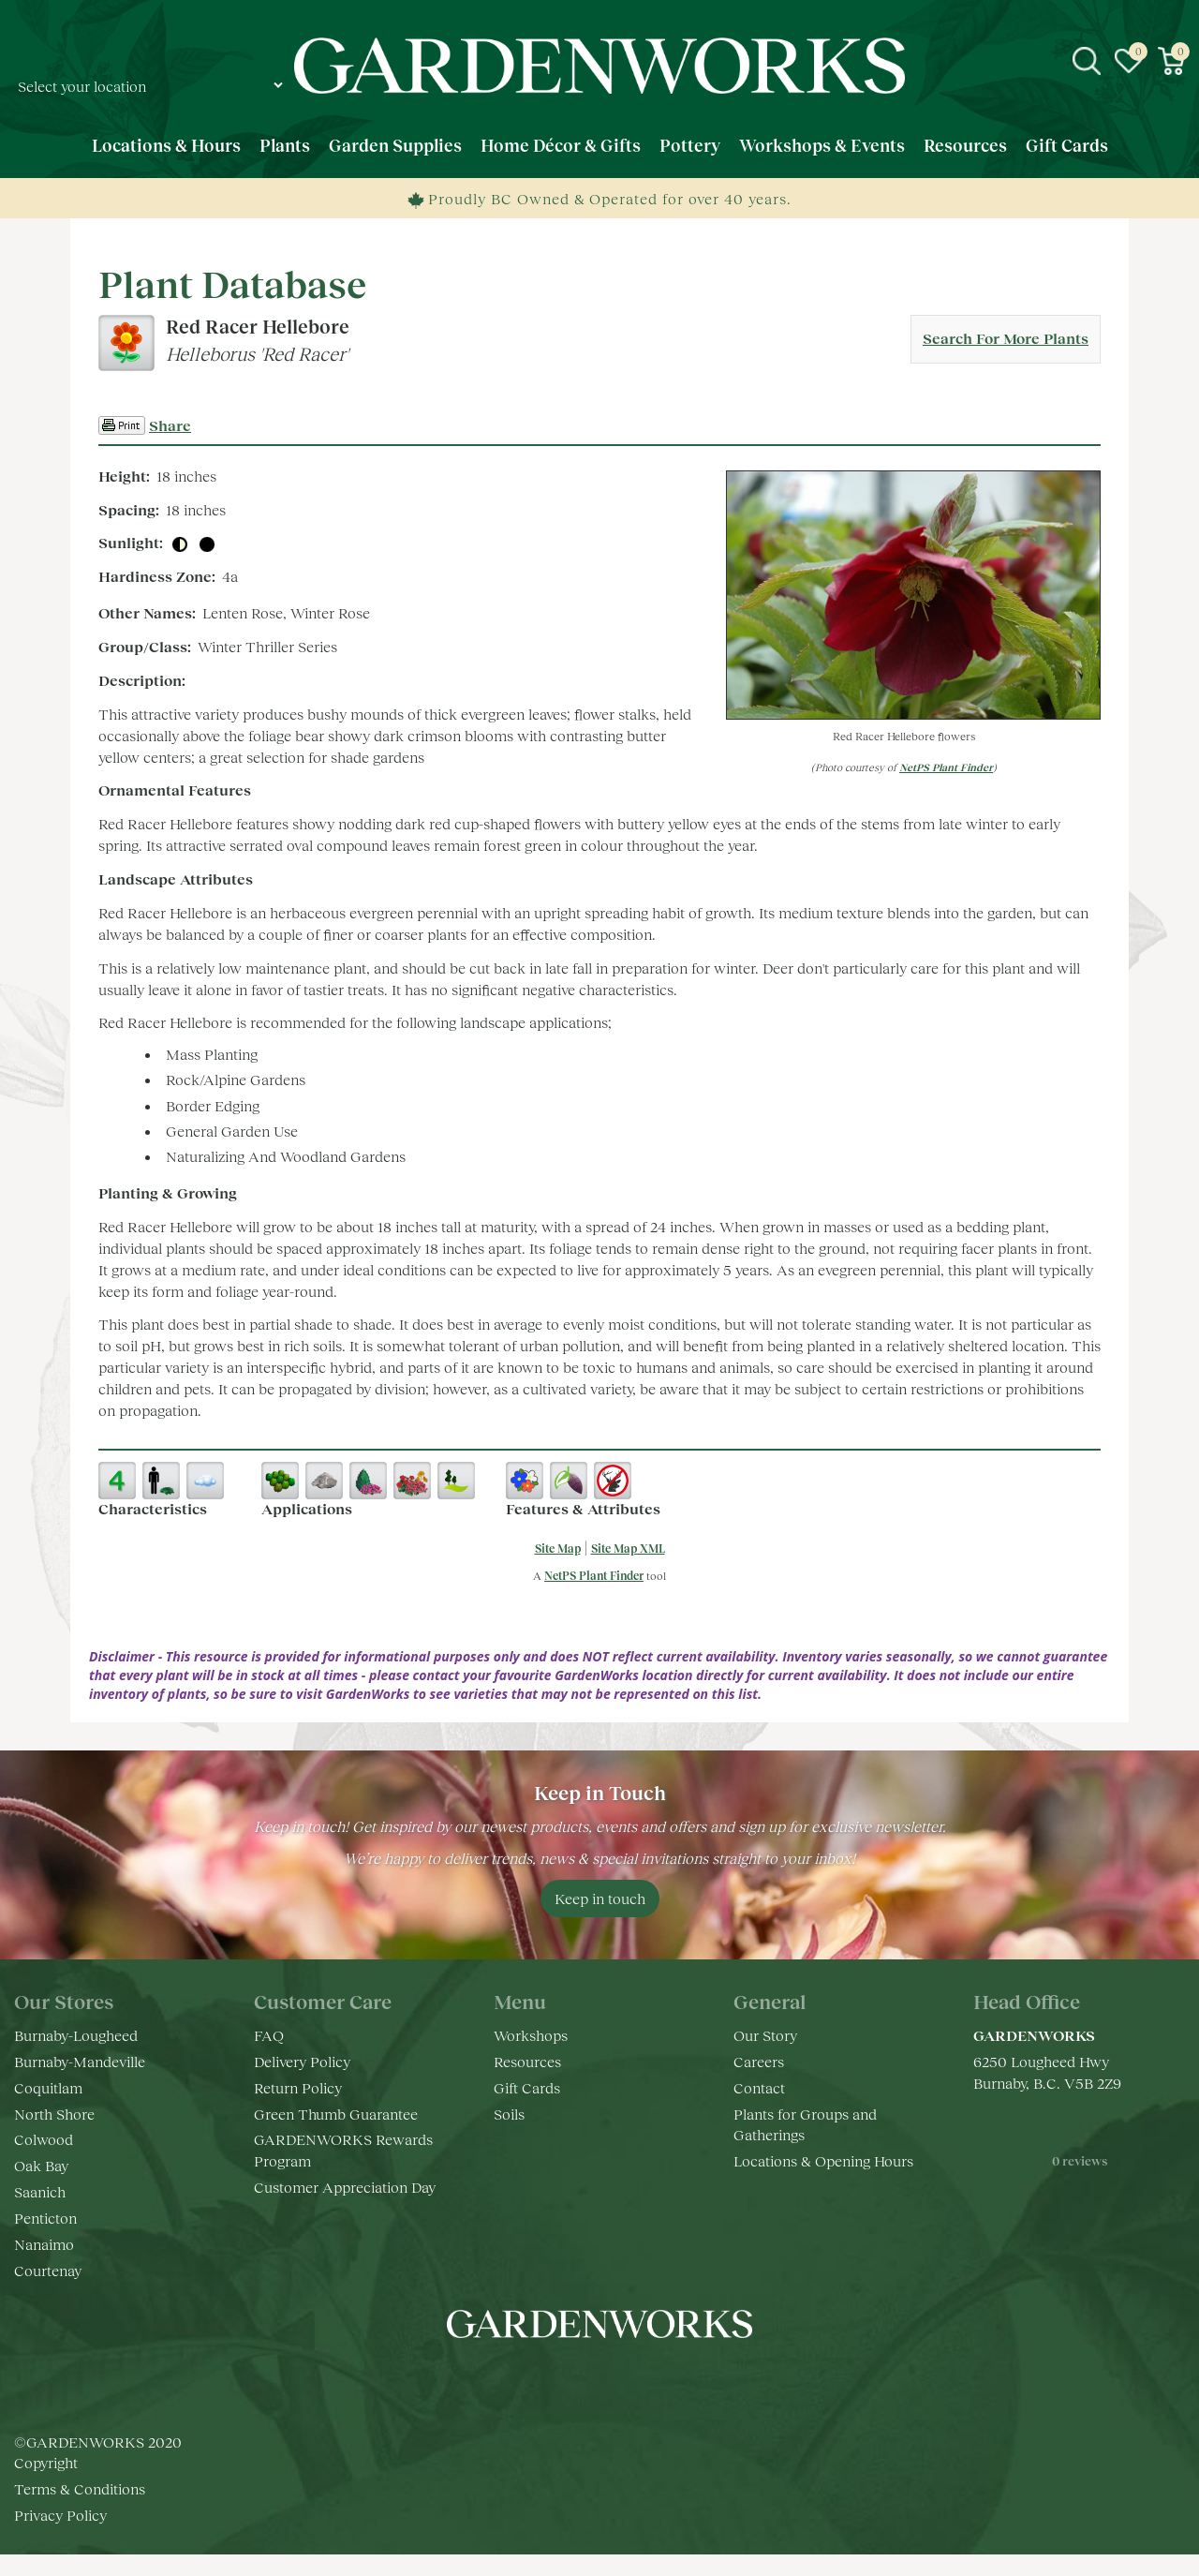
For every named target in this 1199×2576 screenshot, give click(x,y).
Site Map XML (628, 1548)
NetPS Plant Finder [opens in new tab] (594, 1576)
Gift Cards (527, 2087)
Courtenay (47, 2270)
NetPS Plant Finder (946, 767)
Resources (527, 2061)
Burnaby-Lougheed (76, 2035)
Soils (509, 2113)
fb (543, 2380)
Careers (758, 2061)
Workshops (531, 2035)
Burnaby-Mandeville (79, 2061)
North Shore (54, 2113)
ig (581, 2380)
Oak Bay (41, 2165)
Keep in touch (600, 1898)
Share (170, 425)
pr (656, 2380)
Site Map (558, 1548)
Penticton (45, 2217)
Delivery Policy (302, 2061)
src (1087, 61)
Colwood (43, 2139)
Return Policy (298, 2087)
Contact (759, 2087)
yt (618, 2380)
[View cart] (1171, 61)
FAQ (269, 2035)
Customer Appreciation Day (345, 2187)
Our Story (765, 2035)
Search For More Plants (1005, 338)
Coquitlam (48, 2087)
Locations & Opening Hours (823, 2160)
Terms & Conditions (79, 2510)
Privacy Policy (60, 2536)
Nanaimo (44, 2244)
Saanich (40, 2191)
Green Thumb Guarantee (336, 2113)
